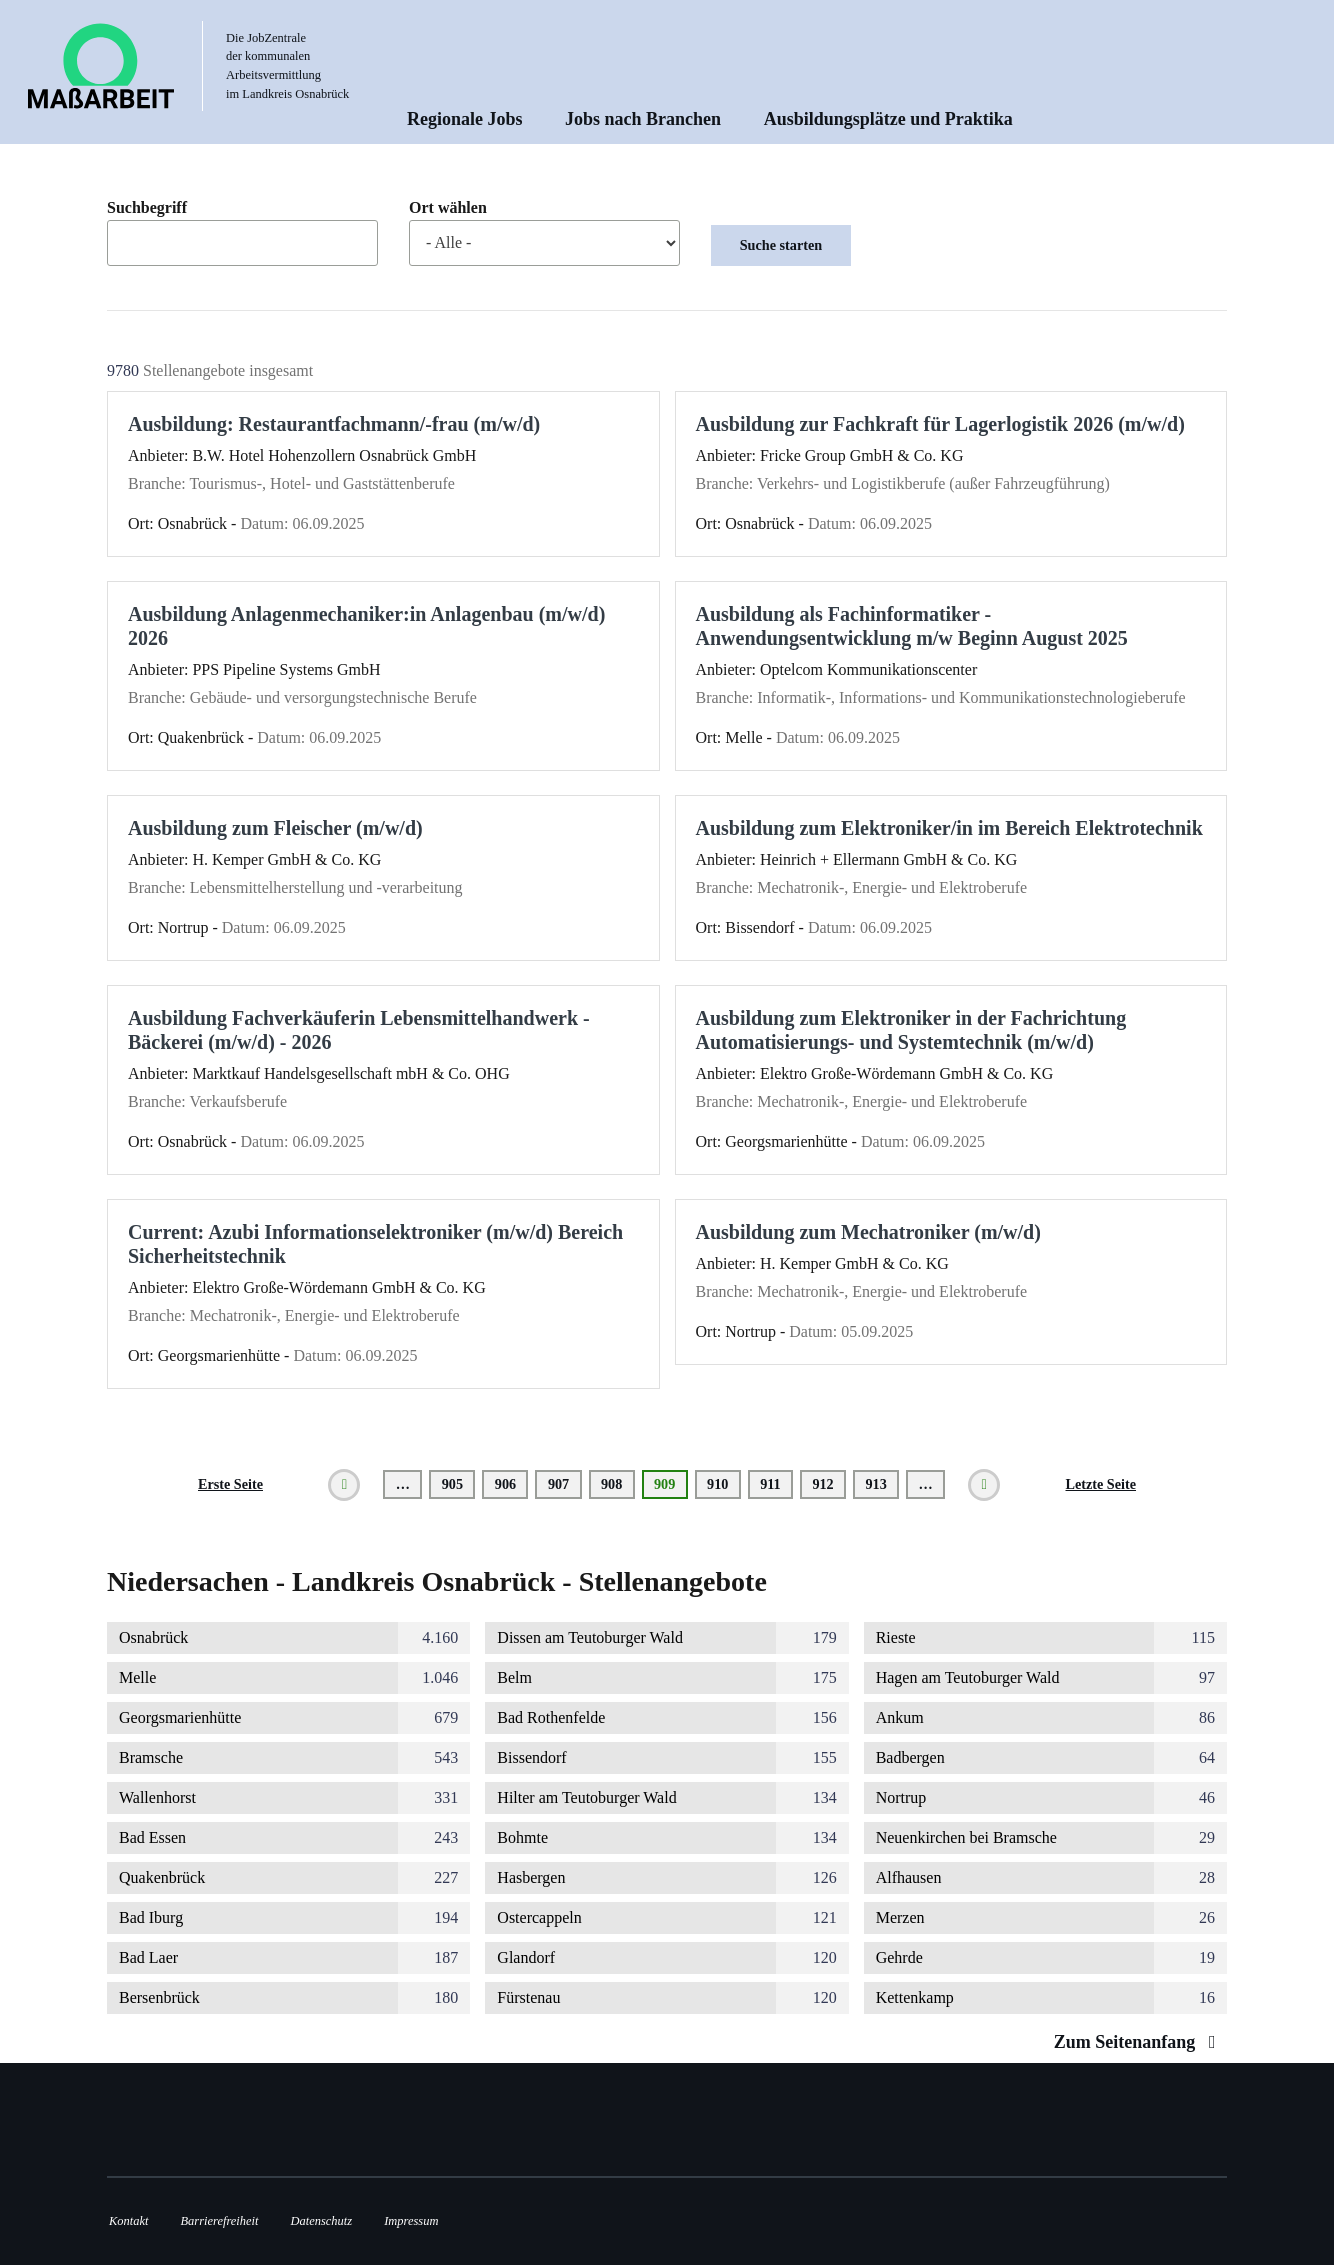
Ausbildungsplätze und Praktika (888, 119)
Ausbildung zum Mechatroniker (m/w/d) (868, 1232)
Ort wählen (448, 208)
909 (671, 1487)
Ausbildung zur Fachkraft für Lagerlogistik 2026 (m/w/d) (940, 424)
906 (509, 1484)
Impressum (411, 2221)
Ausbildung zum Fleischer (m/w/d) (275, 828)
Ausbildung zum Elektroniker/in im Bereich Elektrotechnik (949, 828)
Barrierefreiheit (219, 2221)
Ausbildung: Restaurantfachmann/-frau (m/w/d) (334, 424)
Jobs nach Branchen (643, 119)
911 (774, 1484)
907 (562, 1484)
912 (826, 1484)
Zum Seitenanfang (1139, 2042)
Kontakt (128, 2221)
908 (615, 1484)
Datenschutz (322, 2221)
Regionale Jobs (465, 119)
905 (456, 1484)
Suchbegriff (147, 208)
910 (721, 1484)
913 (879, 1484)
